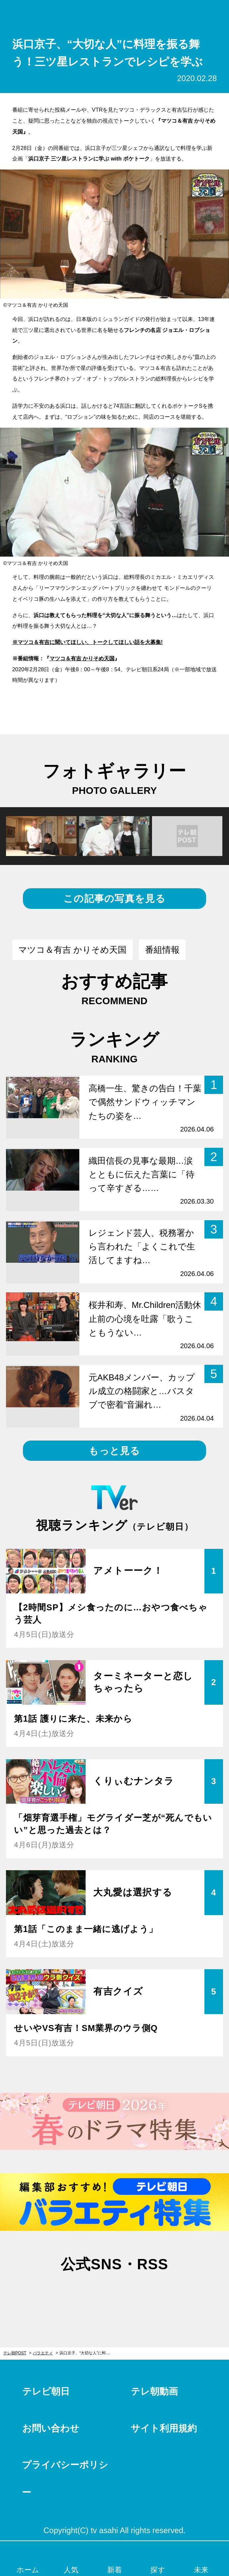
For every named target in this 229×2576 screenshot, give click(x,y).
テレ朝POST (114, 13)
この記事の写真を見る (114, 898)
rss (147, 2294)
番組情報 (162, 949)
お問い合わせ (50, 2428)
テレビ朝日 (46, 2391)
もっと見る (114, 1450)
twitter (82, 2294)
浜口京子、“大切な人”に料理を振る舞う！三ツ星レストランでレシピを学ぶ (87, 2353)
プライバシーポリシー (65, 2479)
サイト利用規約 (164, 2428)
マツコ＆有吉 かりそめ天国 (82, 658)
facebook (114, 2294)
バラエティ (43, 2353)
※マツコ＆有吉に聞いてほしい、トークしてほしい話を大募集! (87, 642)
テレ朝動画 (154, 2391)
